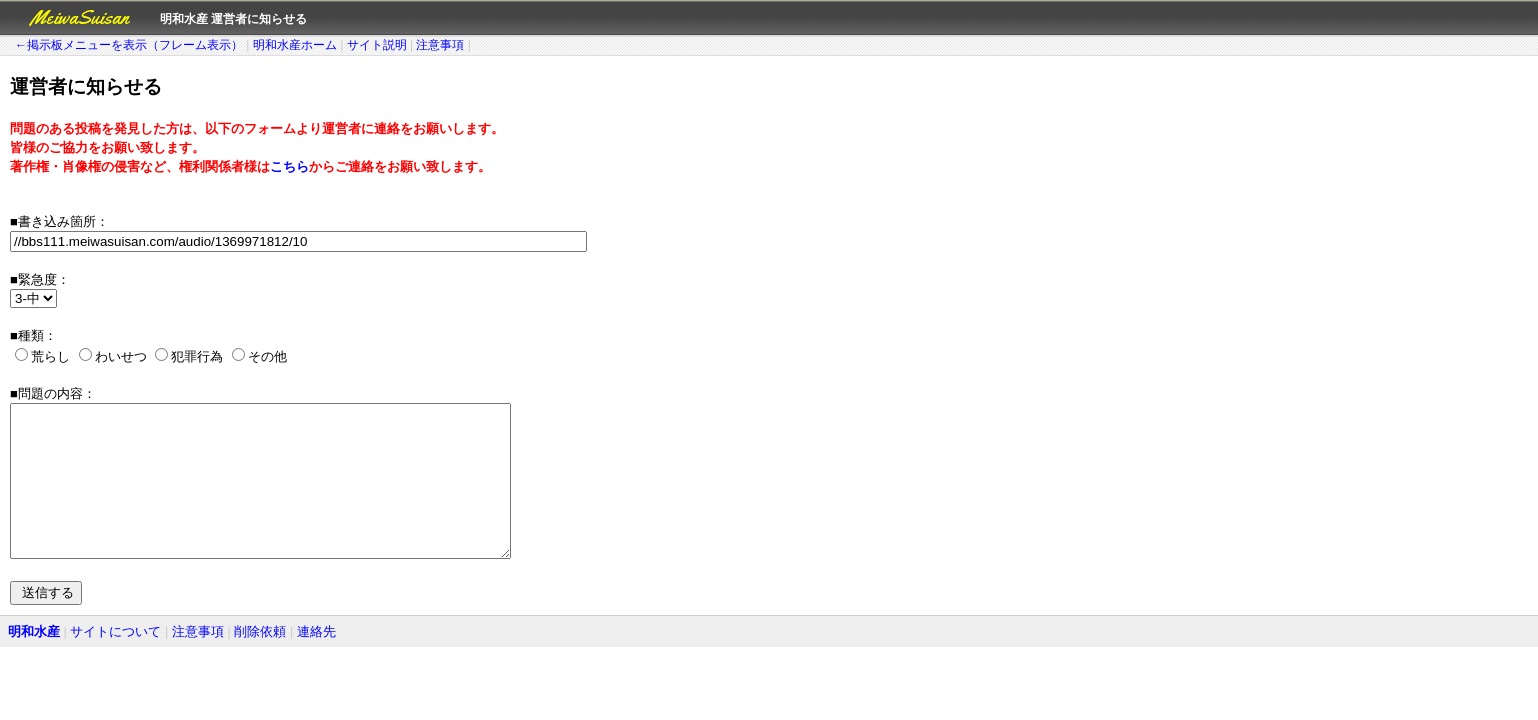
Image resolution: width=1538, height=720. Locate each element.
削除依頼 (260, 661)
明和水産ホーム (295, 45)
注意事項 (440, 45)
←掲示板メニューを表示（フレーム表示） (129, 45)
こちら (289, 166)
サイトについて (115, 661)
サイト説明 (377, 45)
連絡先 (316, 661)
